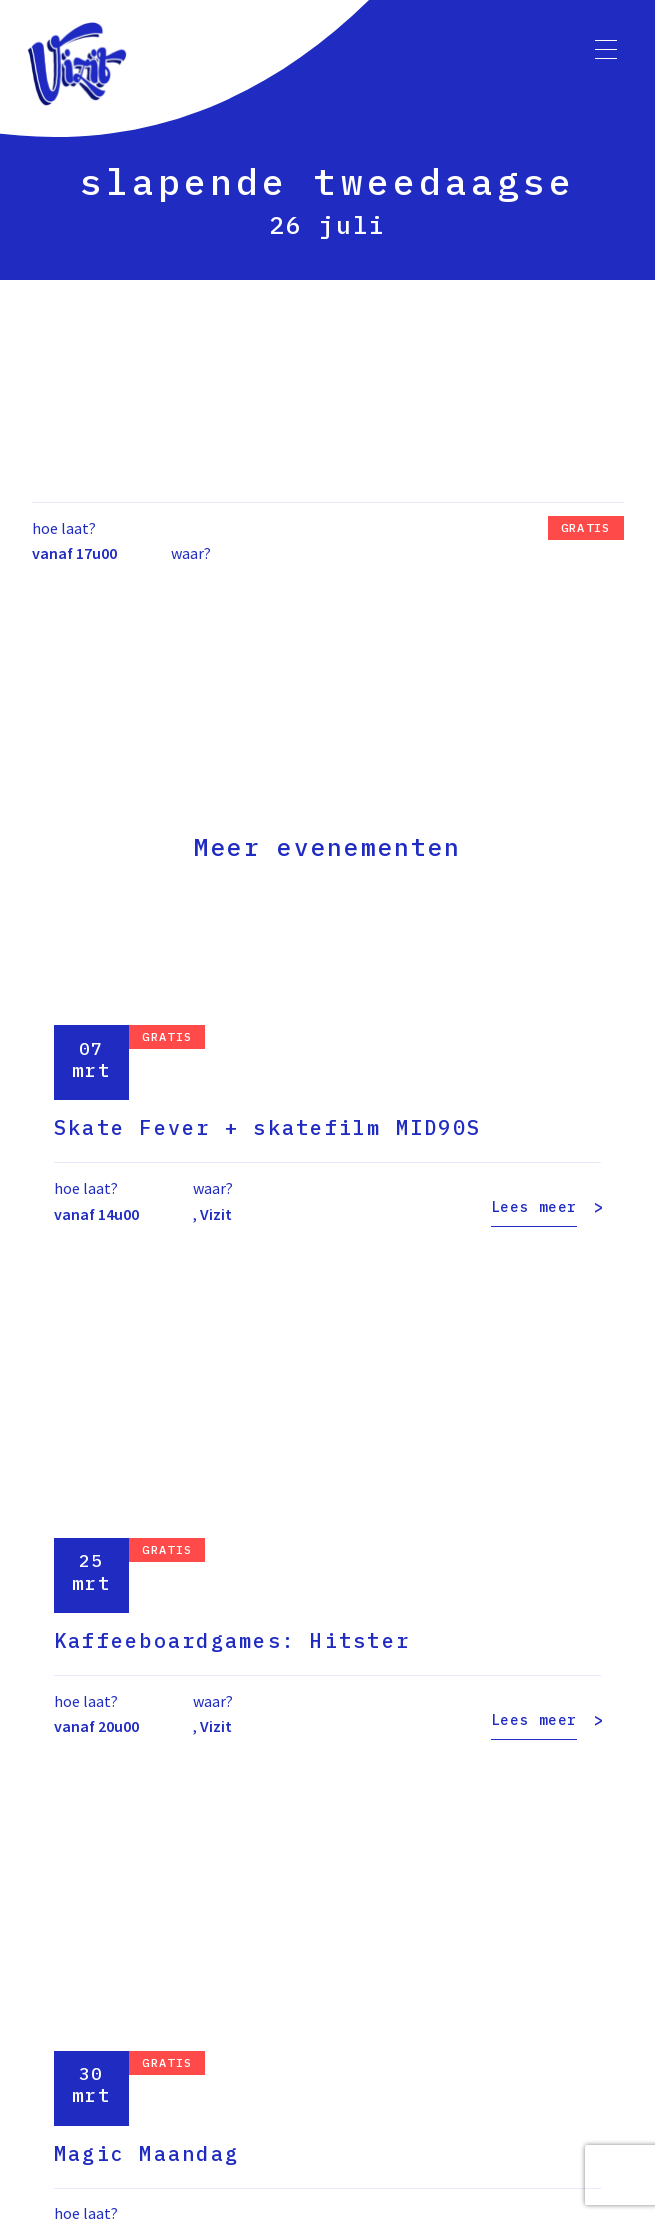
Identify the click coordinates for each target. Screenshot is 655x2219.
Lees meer (534, 1207)
